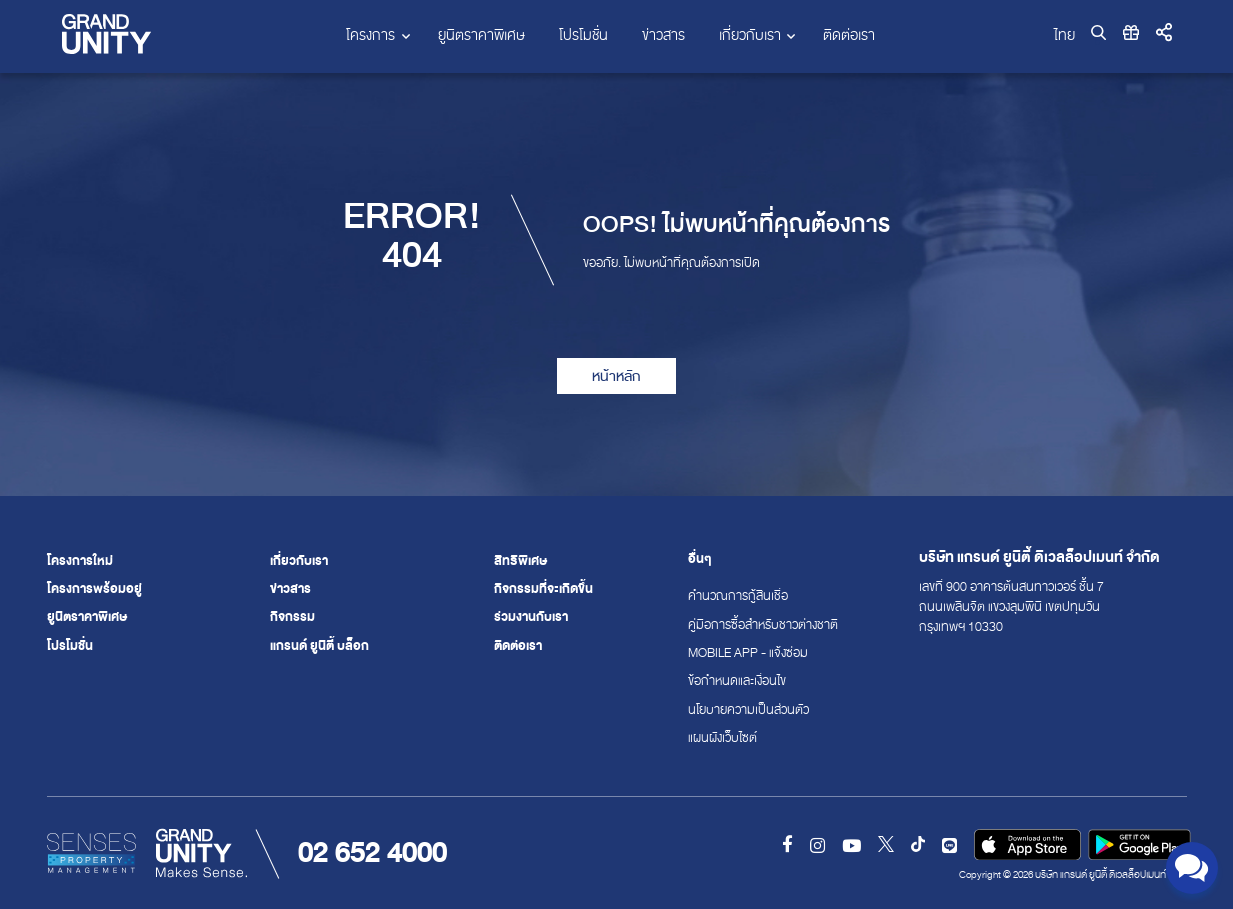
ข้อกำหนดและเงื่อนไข (734, 681)
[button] (1164, 33)
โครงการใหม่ (80, 561)
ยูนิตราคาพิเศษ (481, 35)
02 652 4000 (372, 852)
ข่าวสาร (663, 35)
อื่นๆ (700, 560)
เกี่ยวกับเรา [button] (750, 35)
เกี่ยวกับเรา (299, 561)
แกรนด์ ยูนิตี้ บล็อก (319, 646)
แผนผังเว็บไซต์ (722, 738)
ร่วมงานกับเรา (531, 617)
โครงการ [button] (370, 35)
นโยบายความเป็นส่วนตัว (734, 710)
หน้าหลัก (616, 376)
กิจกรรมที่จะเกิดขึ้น (543, 589)
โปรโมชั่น (583, 35)
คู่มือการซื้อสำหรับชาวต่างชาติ (734, 625)
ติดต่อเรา (849, 35)
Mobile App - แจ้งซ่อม (734, 653)
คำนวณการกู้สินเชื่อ (734, 596)
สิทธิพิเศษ (520, 561)
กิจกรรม (292, 617)
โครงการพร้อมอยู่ (94, 589)
